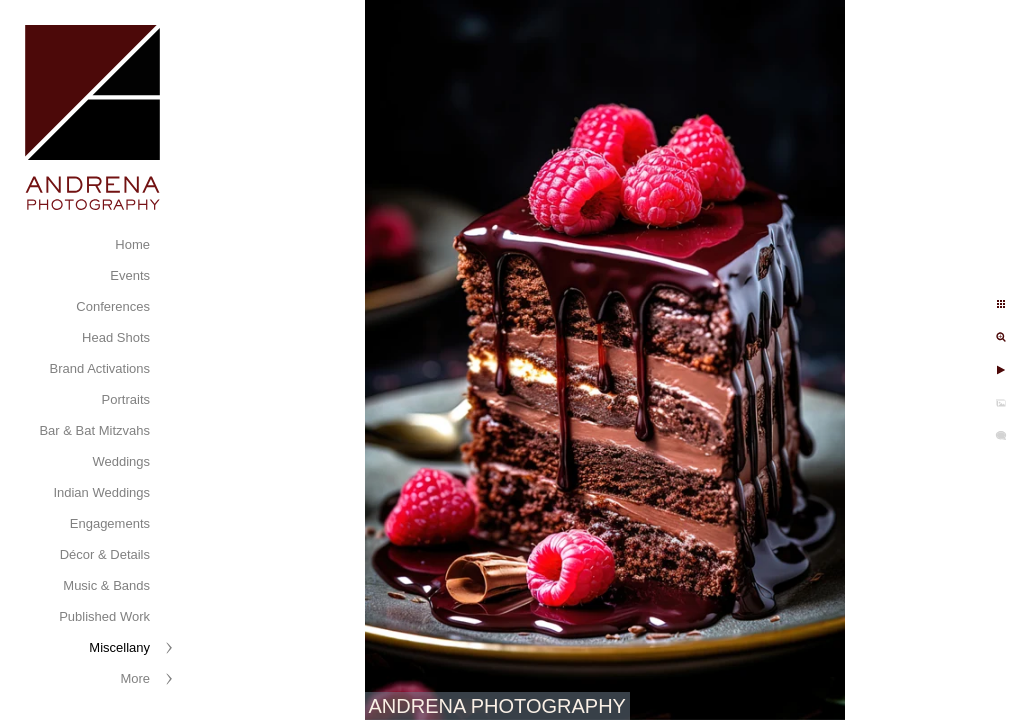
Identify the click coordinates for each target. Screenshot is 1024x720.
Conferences (113, 306)
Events (130, 275)
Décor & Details (105, 554)
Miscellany (119, 647)
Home (132, 244)
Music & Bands (106, 585)
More (135, 678)
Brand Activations (100, 368)
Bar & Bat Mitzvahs (94, 430)
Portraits (126, 399)
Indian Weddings (101, 492)
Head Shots (116, 337)
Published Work (104, 616)
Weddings (121, 461)
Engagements (110, 523)
